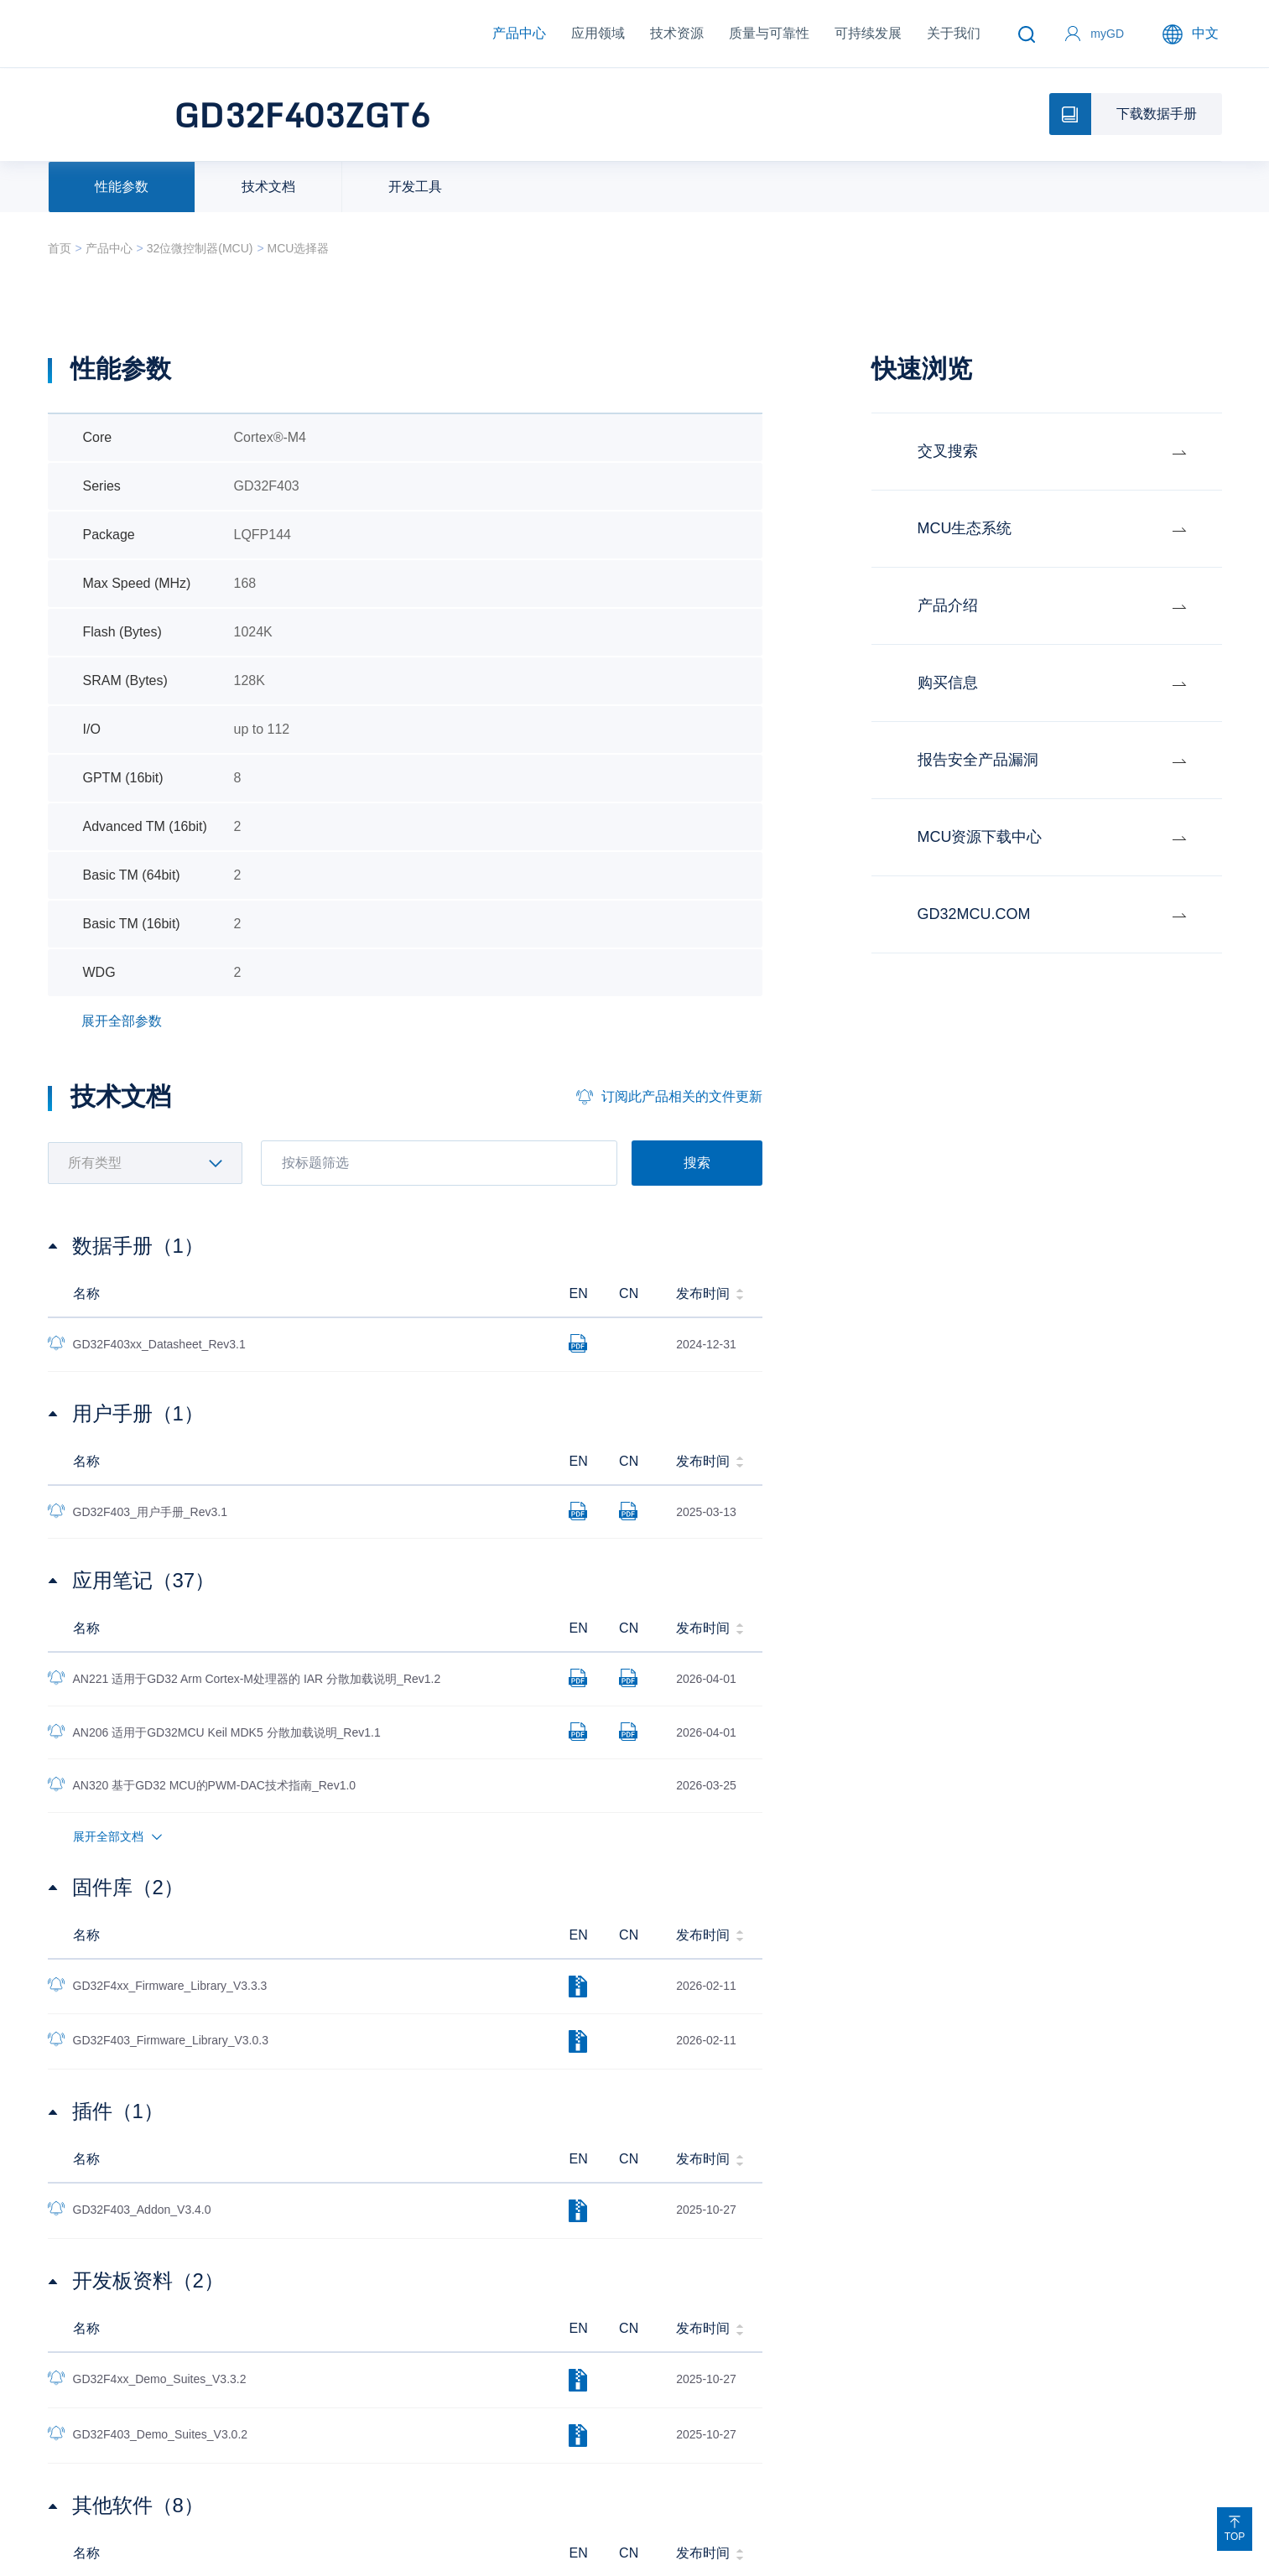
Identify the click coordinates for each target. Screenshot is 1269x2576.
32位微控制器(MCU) (200, 248)
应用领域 (598, 33)
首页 (59, 248)
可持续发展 (868, 33)
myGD (1107, 33)
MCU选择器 (299, 248)
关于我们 (953, 33)
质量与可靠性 (769, 33)
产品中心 (519, 33)
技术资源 (677, 33)
